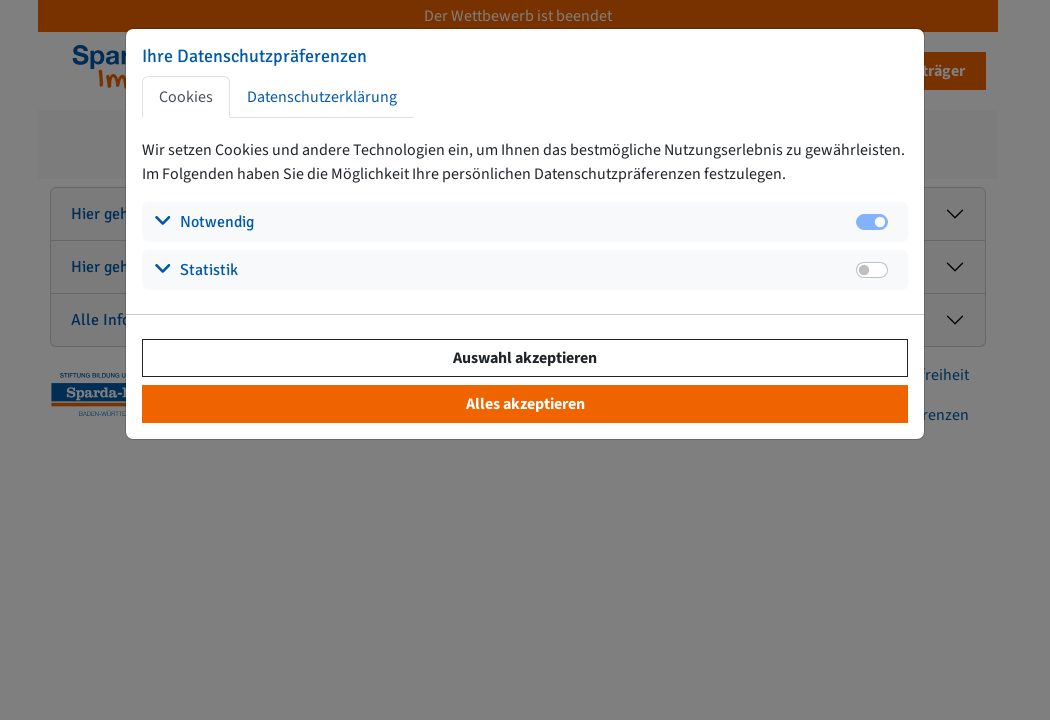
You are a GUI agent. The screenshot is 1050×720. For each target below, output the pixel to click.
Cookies (186, 97)
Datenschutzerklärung (322, 97)
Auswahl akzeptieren (525, 358)
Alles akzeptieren (525, 404)
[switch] (872, 270)
